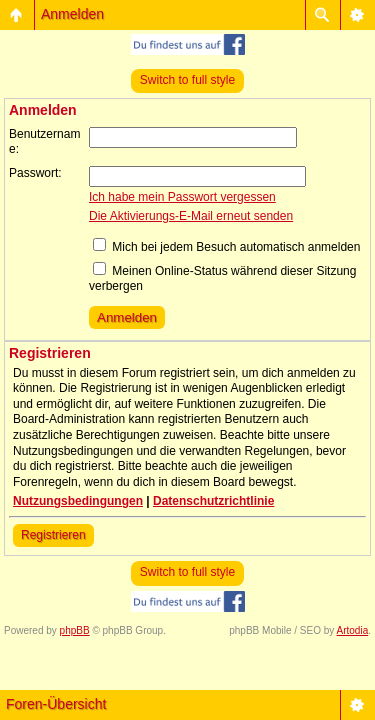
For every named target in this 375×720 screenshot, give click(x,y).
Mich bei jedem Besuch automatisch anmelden (226, 247)
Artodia (353, 630)
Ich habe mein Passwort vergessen (182, 197)
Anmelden (72, 14)
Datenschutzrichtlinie (213, 501)
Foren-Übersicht (56, 704)
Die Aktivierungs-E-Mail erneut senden (191, 216)
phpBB (75, 630)
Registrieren (53, 535)
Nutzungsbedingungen (78, 501)
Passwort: (35, 173)
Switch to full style (187, 80)
